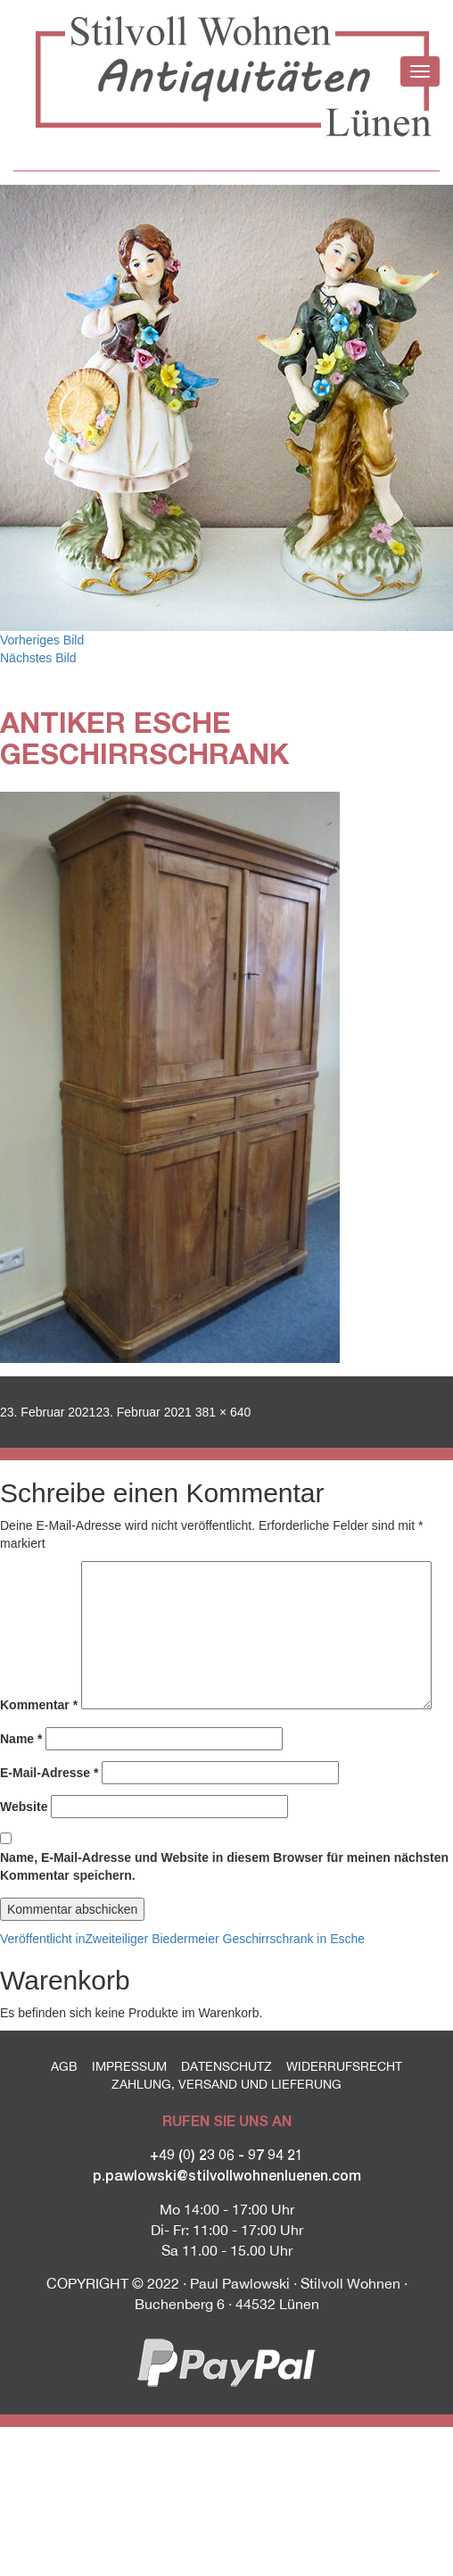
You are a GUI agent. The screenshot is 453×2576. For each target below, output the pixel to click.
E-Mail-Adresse (49, 1773)
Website (23, 1806)
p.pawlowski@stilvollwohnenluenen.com (227, 2174)
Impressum (129, 2066)
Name (21, 1739)
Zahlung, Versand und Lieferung (226, 2084)
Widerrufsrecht (344, 2066)
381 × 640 (223, 1412)
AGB (64, 2066)
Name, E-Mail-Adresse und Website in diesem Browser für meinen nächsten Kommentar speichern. (224, 1866)
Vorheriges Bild (42, 640)
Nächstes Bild (38, 658)
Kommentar (39, 1705)
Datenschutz (226, 2066)
